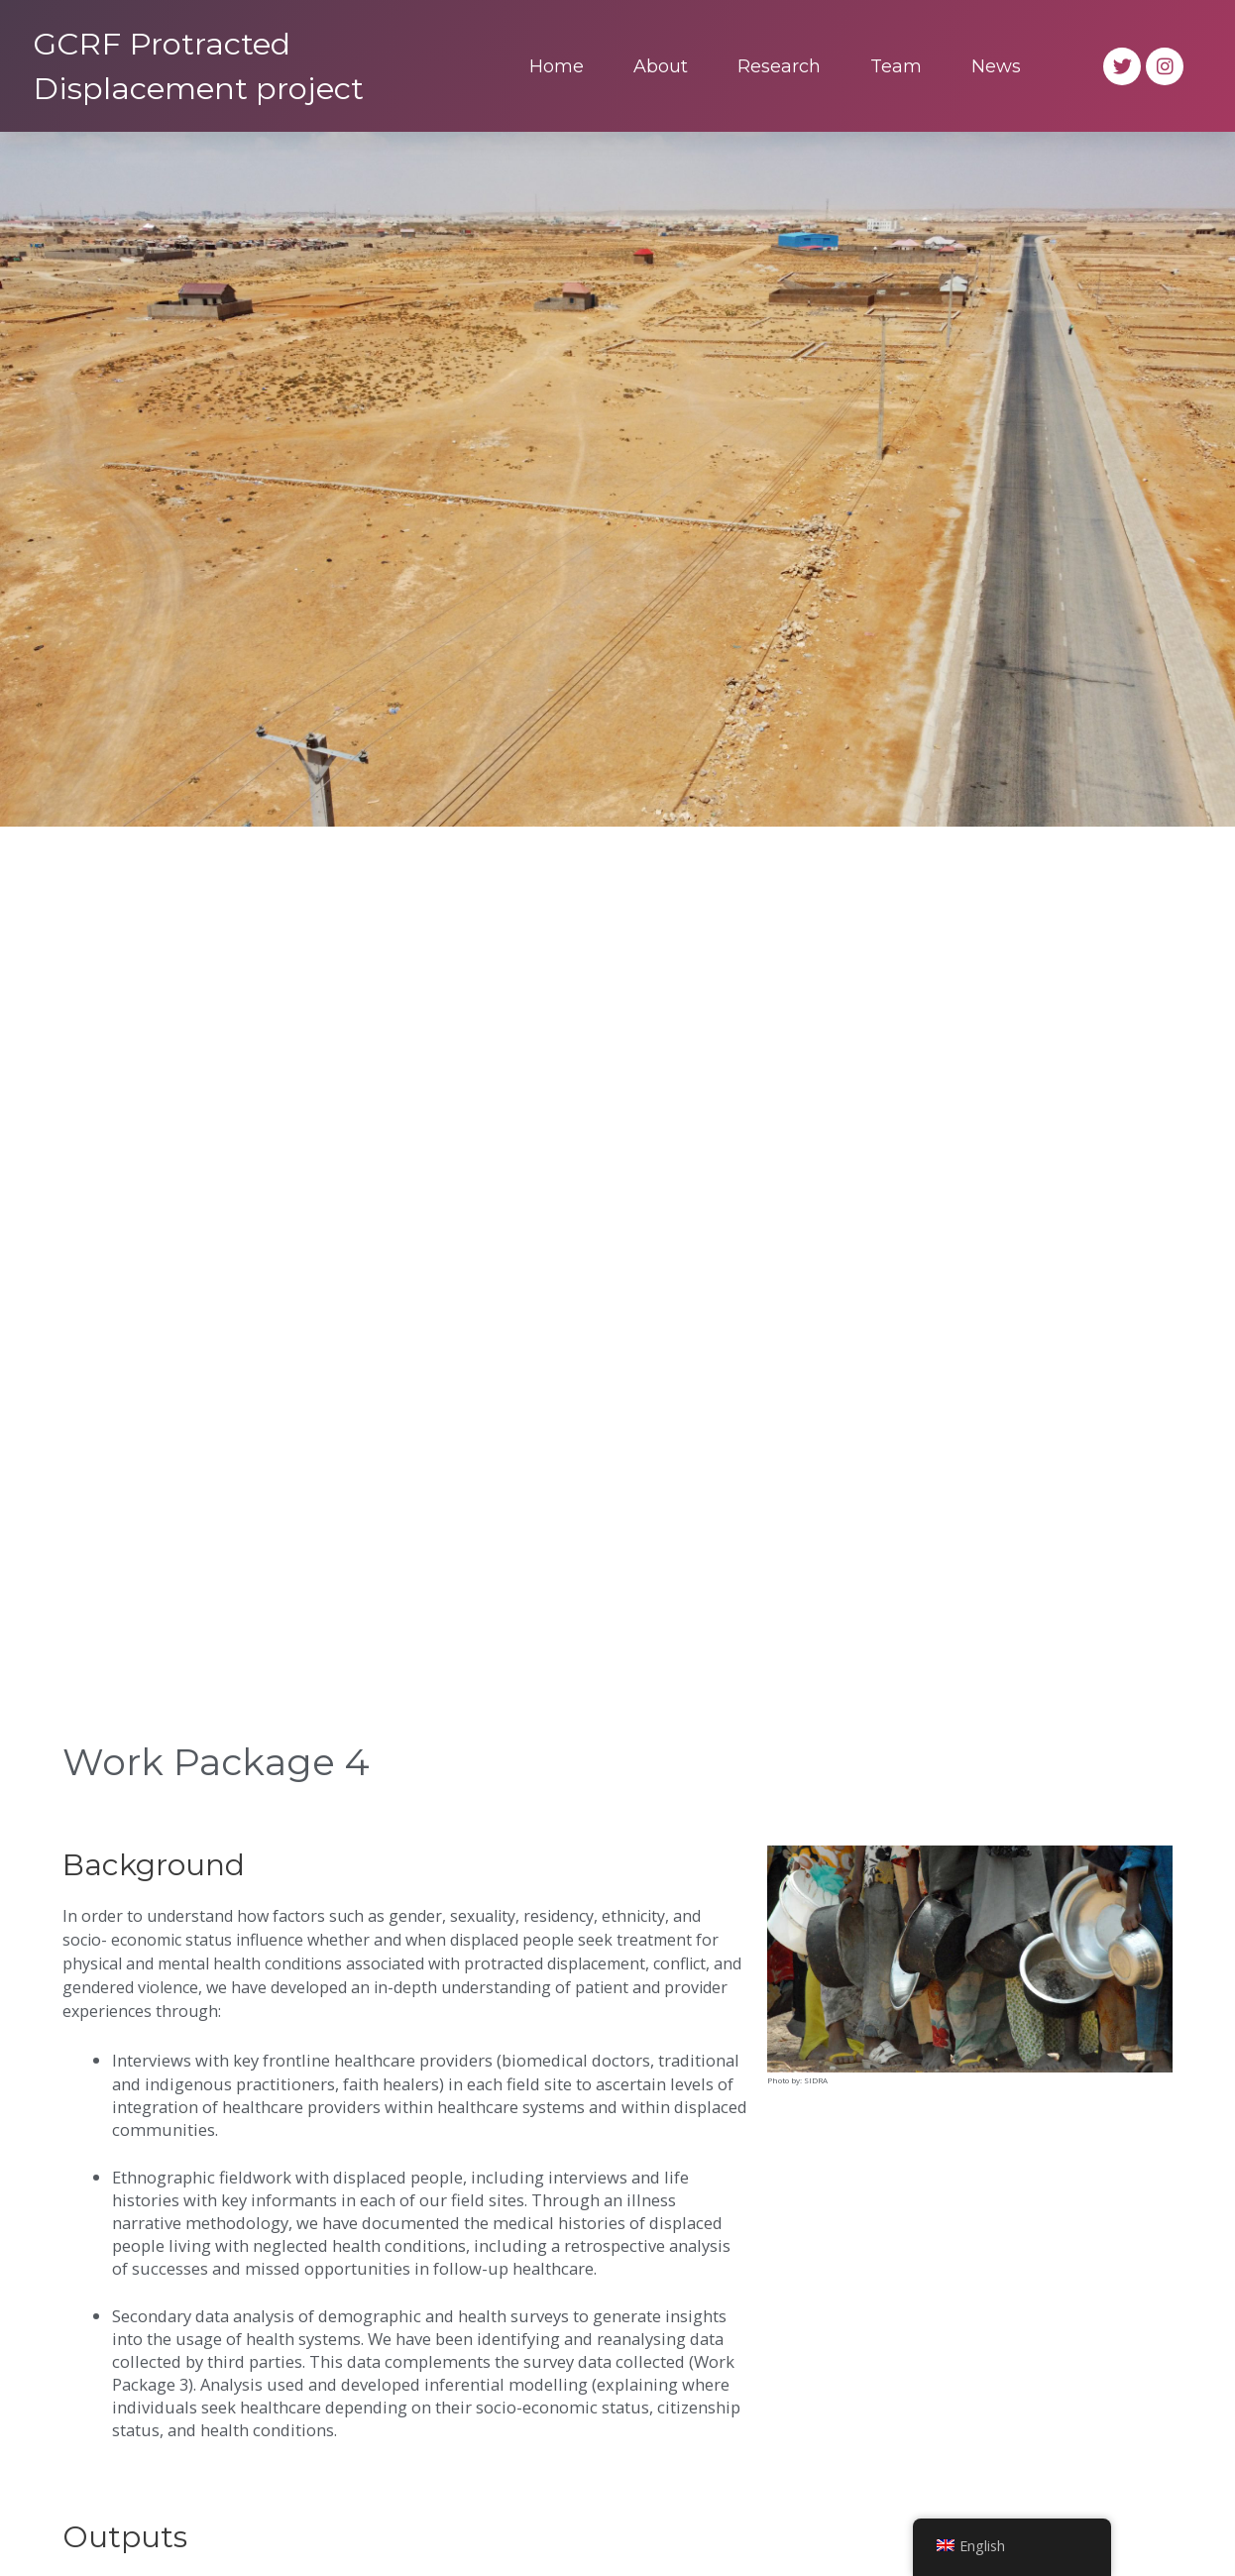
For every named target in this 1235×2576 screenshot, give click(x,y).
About (660, 66)
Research (779, 66)
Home (556, 66)
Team (896, 66)
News (996, 66)
